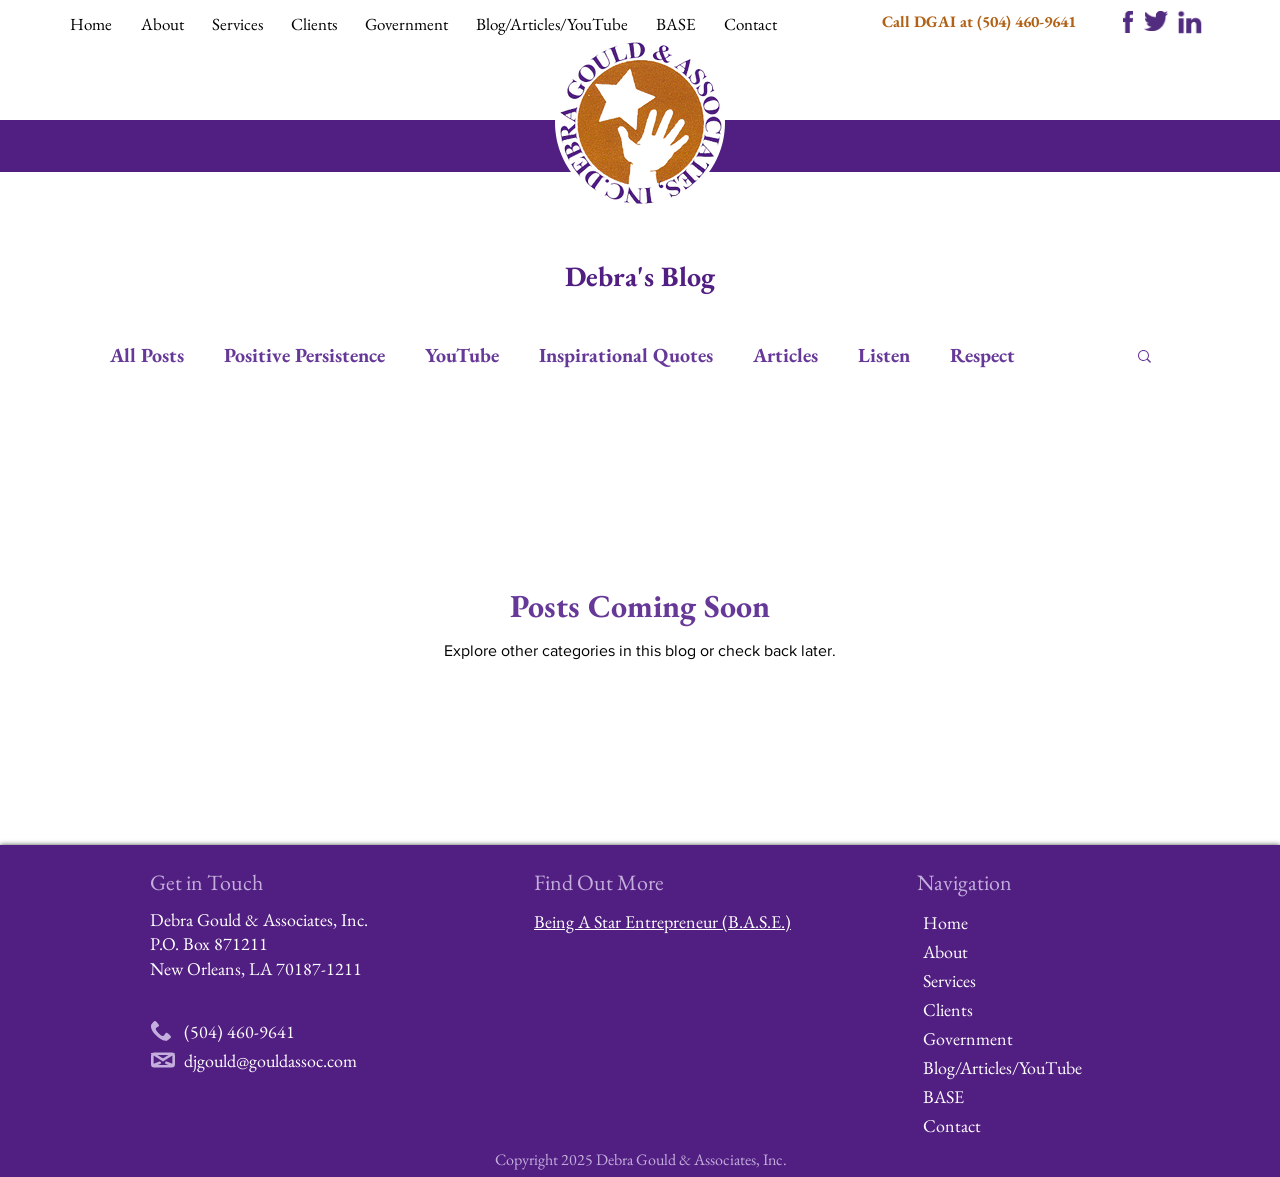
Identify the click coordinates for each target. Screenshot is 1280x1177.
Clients (948, 1009)
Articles (785, 355)
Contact (952, 1125)
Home (945, 922)
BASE (943, 1096)
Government (968, 1038)
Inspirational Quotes (626, 355)
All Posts (147, 355)
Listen (884, 355)
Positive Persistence (304, 355)
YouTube (462, 355)
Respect (982, 355)
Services (949, 980)
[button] (166, 24)
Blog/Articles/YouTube (993, 1067)
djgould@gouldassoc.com (270, 1060)
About (945, 951)
